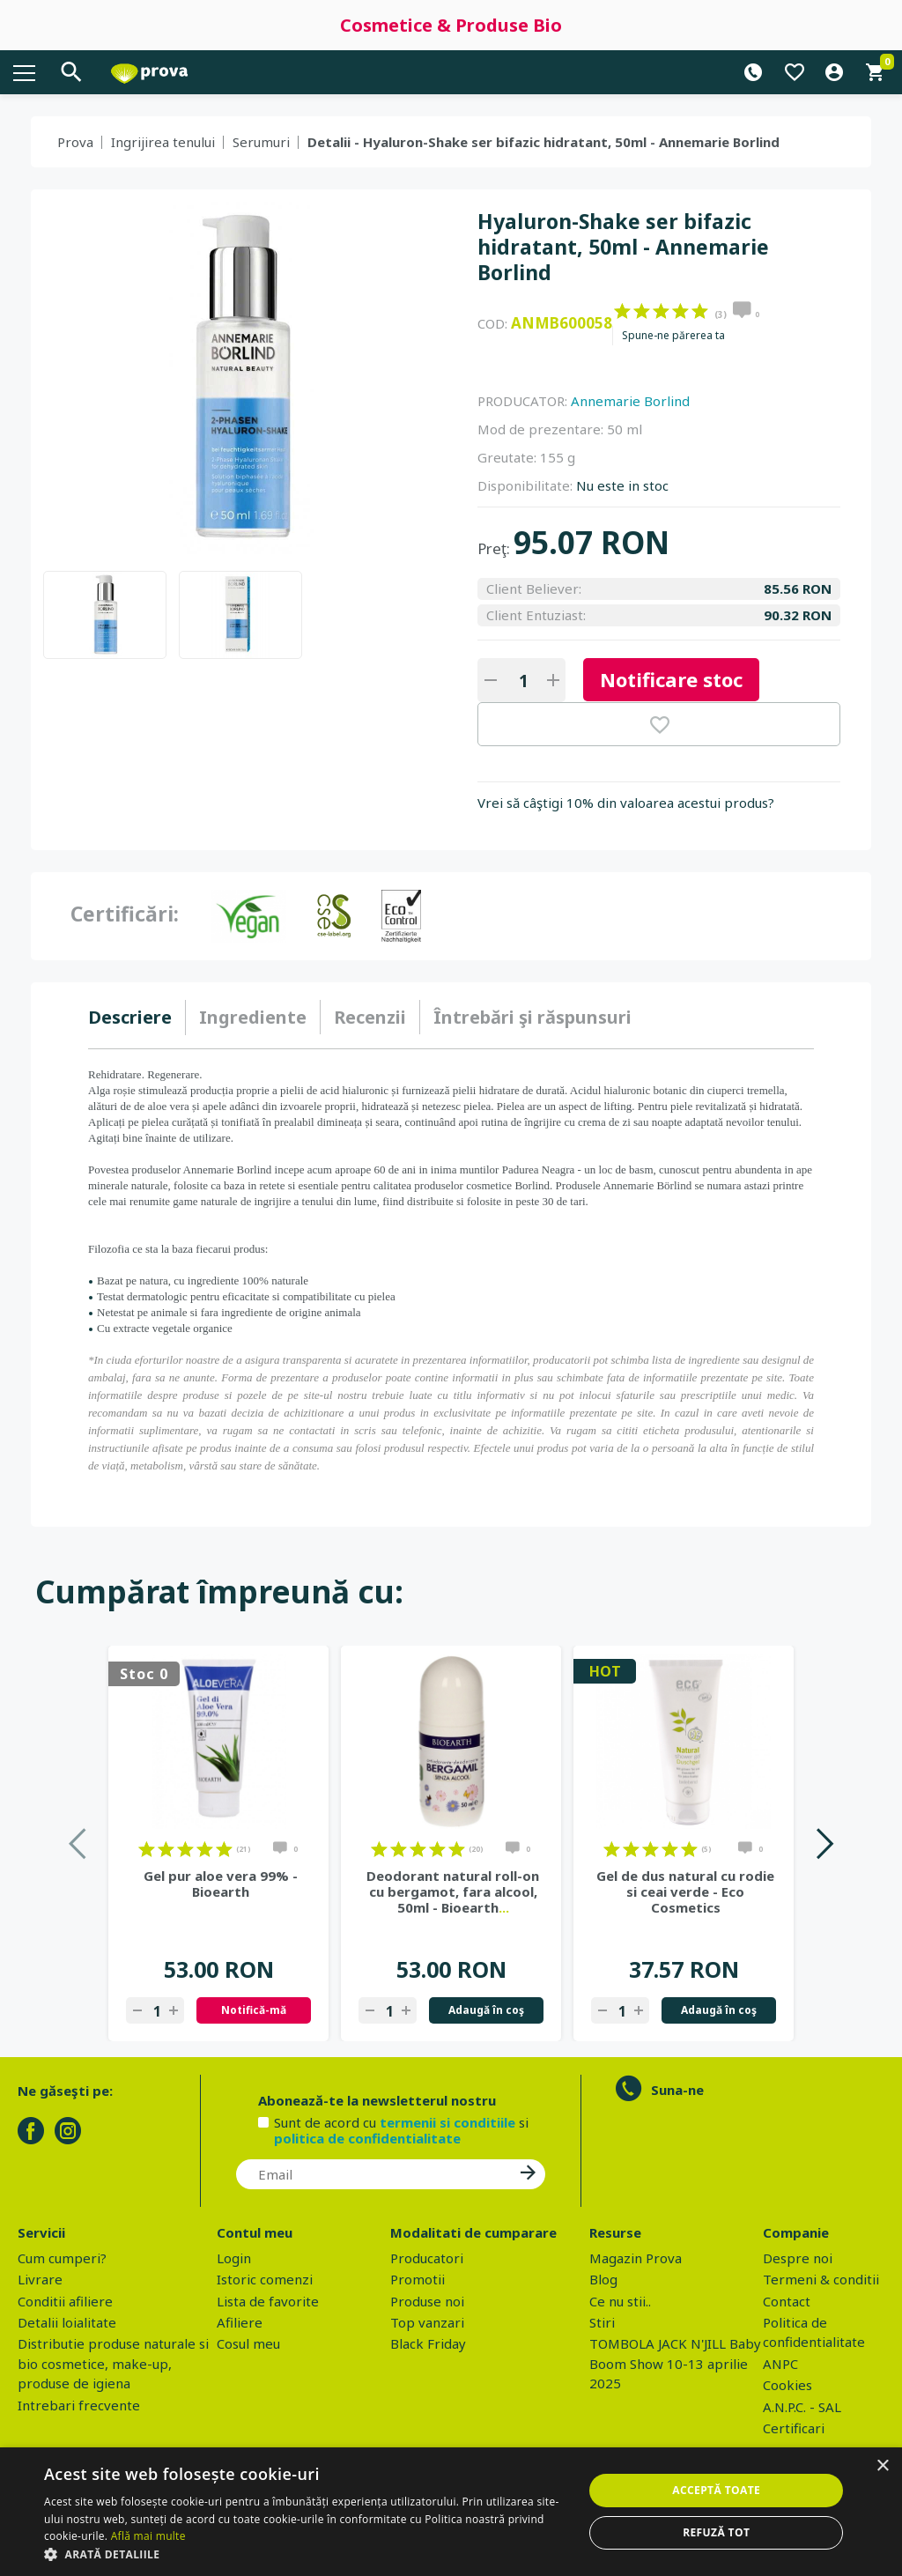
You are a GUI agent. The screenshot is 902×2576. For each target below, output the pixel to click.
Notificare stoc (671, 679)
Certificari (793, 2428)
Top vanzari (427, 2322)
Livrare (40, 2279)
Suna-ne (677, 2090)
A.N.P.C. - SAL (802, 2407)
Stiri (602, 2322)
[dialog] (451, 2511)
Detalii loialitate (67, 2322)
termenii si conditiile (447, 2122)
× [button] (882, 2466)
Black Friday (428, 2343)
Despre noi (797, 2258)
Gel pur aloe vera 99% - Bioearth (221, 1883)
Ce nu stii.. (620, 2301)
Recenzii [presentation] (370, 1017)
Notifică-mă (253, 2009)
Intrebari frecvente (79, 2405)
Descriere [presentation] (130, 1017)
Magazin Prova (635, 2258)
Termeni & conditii (821, 2279)
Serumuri (261, 142)
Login (234, 2258)
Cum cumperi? (62, 2258)
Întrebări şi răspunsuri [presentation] (532, 1017)
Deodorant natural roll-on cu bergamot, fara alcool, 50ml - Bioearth (452, 1891)
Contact (786, 2301)
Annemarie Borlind (630, 401)
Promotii (417, 2279)
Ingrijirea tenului (163, 142)
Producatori (426, 2258)
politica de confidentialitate (367, 2138)
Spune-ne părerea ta (673, 335)
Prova (75, 142)
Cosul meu (248, 2343)
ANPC (780, 2363)
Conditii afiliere (65, 2301)
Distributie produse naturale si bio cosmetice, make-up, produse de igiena (113, 2363)
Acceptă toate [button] (716, 2490)
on (622, 311)
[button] (305, 2554)
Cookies (787, 2385)
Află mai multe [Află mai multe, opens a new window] (148, 2535)
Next (824, 1843)
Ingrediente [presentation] (253, 1017)
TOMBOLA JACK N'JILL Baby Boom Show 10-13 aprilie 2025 (675, 2363)
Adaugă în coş (486, 2009)
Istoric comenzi (265, 2279)
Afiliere (239, 2322)
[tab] (137, 1017)
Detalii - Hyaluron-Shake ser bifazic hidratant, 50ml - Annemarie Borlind (543, 142)
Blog (603, 2279)
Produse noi (427, 2301)
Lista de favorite (268, 2301)
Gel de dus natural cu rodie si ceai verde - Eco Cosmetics (685, 1891)
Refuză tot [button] (716, 2532)
